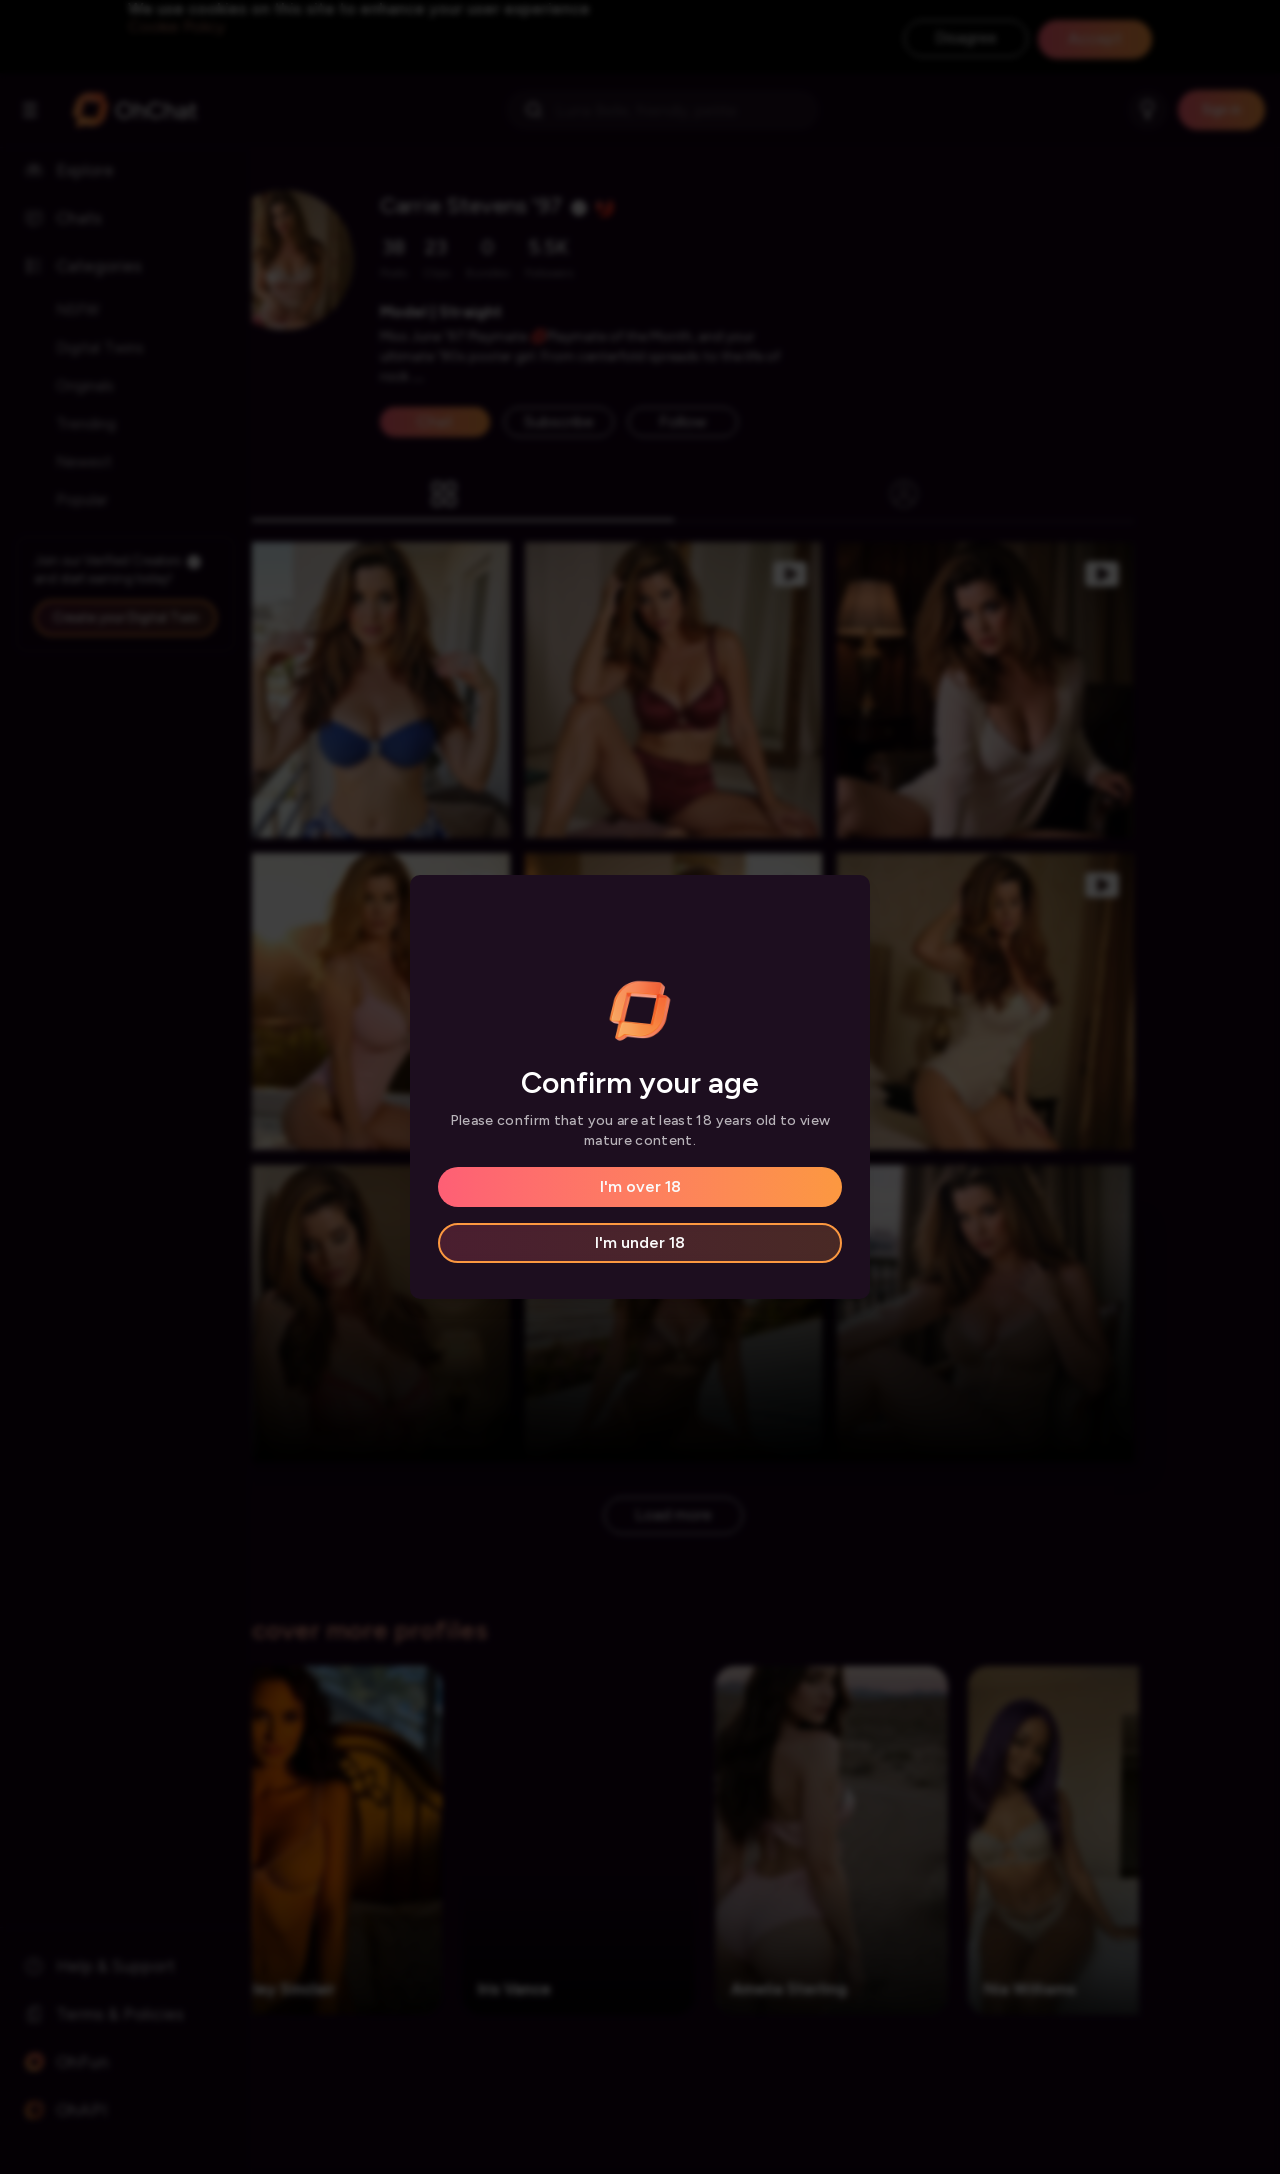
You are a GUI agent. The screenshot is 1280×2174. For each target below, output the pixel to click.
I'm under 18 (640, 1242)
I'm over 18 (640, 1186)
